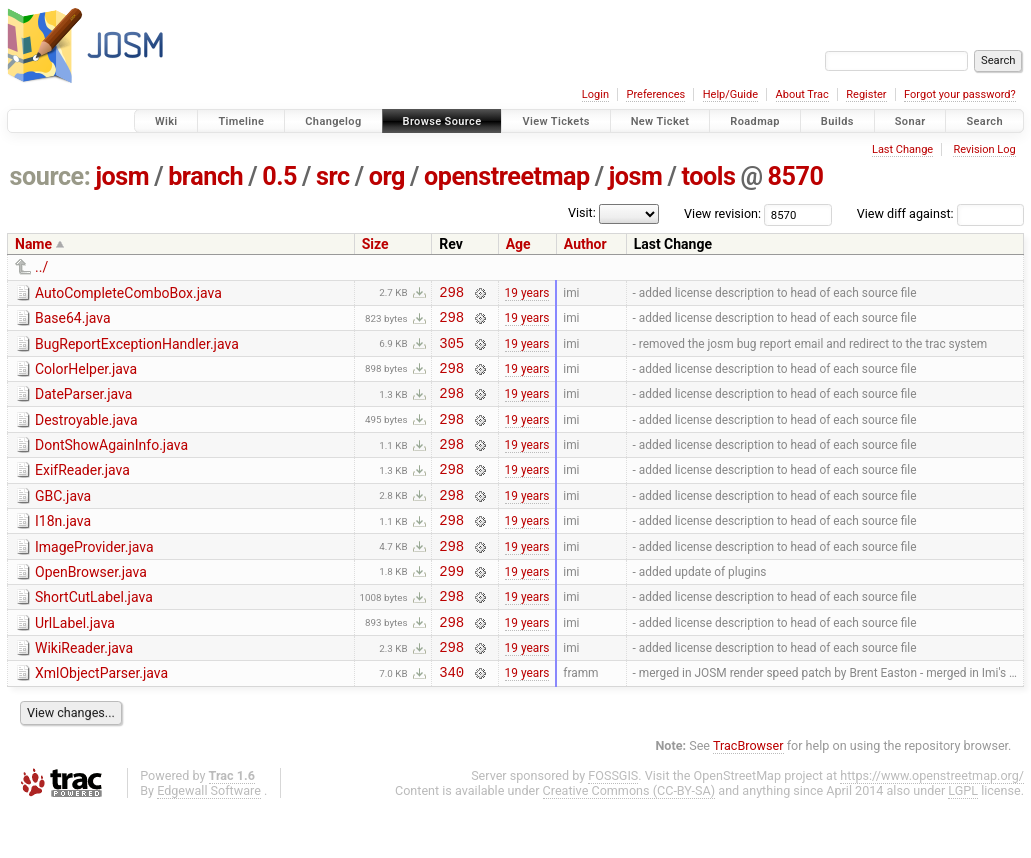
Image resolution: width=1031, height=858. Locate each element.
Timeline (241, 121)
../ (41, 267)
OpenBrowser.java (91, 605)
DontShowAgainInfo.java (111, 463)
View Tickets (555, 121)
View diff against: (940, 213)
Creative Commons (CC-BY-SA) (629, 838)
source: (50, 176)
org (387, 176)
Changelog (333, 121)
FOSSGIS (613, 823)
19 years (527, 294)
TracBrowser (748, 793)
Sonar (910, 121)
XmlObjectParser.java (101, 718)
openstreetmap (507, 176)
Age (518, 244)
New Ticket (660, 121)
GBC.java (63, 520)
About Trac (802, 94)
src (333, 176)
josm (122, 176)
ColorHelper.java (86, 378)
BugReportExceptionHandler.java (137, 350)
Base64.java (73, 321)
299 (451, 606)
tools (708, 176)
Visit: (582, 212)
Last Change (902, 149)
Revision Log (984, 149)
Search (984, 121)
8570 (796, 176)
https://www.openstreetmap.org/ (932, 823)
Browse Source (442, 121)
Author (585, 244)
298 (451, 294)
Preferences (655, 94)
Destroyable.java (86, 435)
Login (595, 94)
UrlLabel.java (75, 662)
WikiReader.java (84, 690)
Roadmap (755, 121)
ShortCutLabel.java (94, 633)
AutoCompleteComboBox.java (128, 293)
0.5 (279, 176)
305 (451, 351)
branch (205, 176)
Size (375, 244)
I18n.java (63, 548)
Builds (837, 121)
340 (451, 719)
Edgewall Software (209, 838)
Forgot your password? (960, 94)
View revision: (722, 213)
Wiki (166, 121)
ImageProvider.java (94, 577)
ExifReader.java (82, 491)
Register (866, 94)
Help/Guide (730, 94)
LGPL (963, 838)
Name (33, 244)
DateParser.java (83, 406)
